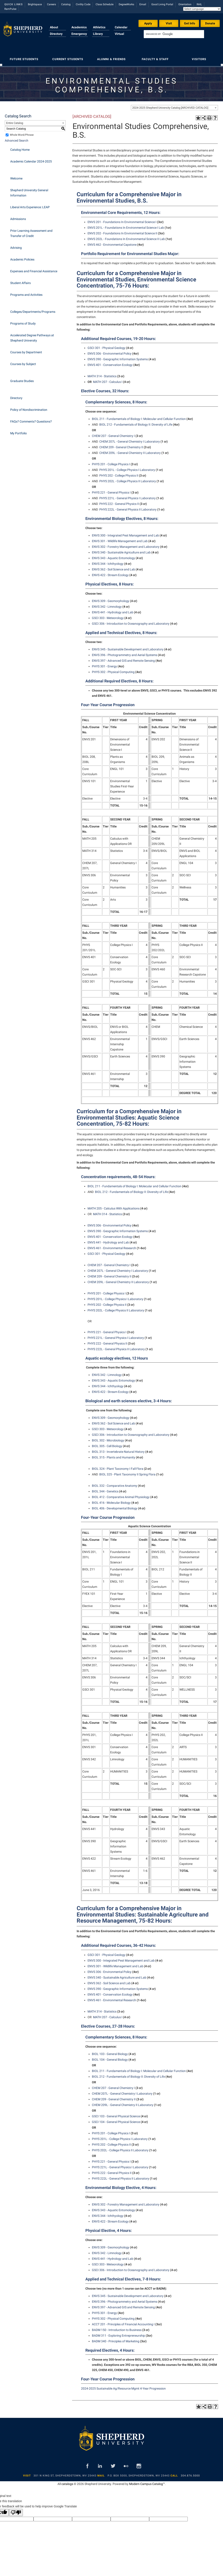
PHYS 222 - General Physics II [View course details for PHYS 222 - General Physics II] (119, 501)
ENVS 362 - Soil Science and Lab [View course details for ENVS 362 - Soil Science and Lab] (113, 567)
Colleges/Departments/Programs (32, 309)
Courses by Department (26, 350)
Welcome (16, 176)
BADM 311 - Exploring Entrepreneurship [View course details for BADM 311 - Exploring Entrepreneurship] (118, 2333)
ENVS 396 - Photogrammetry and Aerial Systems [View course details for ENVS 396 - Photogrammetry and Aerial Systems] (124, 653)
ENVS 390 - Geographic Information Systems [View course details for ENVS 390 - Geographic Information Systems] (118, 357)
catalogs (67, 2481)
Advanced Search (16, 138)
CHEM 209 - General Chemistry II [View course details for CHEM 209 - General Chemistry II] (121, 445)
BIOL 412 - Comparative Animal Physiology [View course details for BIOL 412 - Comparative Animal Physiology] (121, 1495)
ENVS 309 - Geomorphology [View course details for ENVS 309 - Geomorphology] (110, 598)
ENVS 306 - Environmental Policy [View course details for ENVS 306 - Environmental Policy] (110, 351)
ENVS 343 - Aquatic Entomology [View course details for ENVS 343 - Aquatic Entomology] (113, 556)
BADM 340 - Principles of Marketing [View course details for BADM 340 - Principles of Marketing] (115, 2339)
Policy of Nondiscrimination (28, 407)
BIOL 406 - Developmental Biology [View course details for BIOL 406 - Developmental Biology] (114, 1506)
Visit (169, 23)
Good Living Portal (162, 4)
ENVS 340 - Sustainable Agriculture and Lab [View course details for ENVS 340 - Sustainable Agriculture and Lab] (121, 550)
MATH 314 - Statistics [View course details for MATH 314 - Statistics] (102, 374)
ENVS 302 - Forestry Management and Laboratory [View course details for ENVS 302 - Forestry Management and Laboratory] (125, 544)
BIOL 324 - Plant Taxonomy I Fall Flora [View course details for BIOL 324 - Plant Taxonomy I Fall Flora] (117, 1466)
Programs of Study (23, 321)
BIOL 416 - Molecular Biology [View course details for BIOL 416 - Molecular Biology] (111, 1500)
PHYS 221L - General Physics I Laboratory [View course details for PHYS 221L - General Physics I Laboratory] (127, 496)
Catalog (66, 4)
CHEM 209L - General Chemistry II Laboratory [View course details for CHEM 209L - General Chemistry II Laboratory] (130, 450)
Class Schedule (104, 4)
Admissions (18, 216)
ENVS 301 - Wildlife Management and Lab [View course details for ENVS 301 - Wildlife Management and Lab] (120, 539)
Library (98, 34)
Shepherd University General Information (29, 190)
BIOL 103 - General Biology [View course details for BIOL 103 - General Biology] (110, 2051)
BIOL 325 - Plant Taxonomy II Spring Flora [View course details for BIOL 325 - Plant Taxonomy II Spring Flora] (127, 1472)
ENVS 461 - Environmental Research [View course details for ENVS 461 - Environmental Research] (112, 1246)
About (54, 27)
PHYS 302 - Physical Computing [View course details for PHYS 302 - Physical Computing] (113, 669)
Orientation (184, 4)
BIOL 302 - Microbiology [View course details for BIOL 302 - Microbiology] (108, 1438)
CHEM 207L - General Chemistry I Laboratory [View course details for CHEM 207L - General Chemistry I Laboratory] (129, 439)
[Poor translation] (16, 2510)
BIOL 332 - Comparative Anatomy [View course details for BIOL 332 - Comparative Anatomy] (114, 1483)
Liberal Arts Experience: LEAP (30, 205)
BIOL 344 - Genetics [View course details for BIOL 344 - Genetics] (105, 1489)
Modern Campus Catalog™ (147, 2481)
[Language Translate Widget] (202, 9)
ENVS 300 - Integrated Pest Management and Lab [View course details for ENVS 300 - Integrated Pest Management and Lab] (125, 533)
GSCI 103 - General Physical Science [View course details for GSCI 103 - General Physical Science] (116, 2114)
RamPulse (10, 8)
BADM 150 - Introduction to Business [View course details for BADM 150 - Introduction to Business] (117, 2327)
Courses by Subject (23, 362)
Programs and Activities (26, 292)
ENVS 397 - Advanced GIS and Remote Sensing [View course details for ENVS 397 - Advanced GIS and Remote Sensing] (123, 658)
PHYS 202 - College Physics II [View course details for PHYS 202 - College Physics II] (118, 473)
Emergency (79, 34)
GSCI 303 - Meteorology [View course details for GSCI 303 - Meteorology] (108, 615)
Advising (16, 245)
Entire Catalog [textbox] (14, 120)
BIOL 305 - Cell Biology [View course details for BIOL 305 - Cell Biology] (107, 1444)
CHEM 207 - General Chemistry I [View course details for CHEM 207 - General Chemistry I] (113, 433)
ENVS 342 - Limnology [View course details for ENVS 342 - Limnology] (107, 604)
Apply (148, 23)
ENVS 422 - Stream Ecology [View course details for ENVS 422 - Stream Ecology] (110, 573)
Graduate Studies (22, 379)
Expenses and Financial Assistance (33, 269)
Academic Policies (22, 257)
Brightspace (35, 4)
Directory (56, 34)
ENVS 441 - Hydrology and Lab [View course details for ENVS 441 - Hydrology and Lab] (112, 610)
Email (142, 4)
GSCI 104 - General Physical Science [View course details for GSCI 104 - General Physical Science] (116, 2119)
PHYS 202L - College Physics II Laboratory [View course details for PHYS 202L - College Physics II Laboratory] (127, 479)
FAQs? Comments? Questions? (31, 419)
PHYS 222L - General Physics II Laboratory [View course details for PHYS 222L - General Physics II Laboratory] (128, 507)
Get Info (189, 23)
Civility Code (83, 4)
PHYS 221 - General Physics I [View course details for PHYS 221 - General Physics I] (111, 490)
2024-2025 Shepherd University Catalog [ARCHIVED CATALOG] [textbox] (170, 105)
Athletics (99, 27)
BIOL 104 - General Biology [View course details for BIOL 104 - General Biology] (110, 2057)
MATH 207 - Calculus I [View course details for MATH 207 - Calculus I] (107, 379)
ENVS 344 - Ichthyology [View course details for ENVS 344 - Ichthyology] (107, 561)
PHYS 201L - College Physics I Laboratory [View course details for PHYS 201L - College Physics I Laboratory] (127, 467)
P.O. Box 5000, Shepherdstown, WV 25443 (139, 2473)
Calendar (121, 27)
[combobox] (174, 105)
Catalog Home (20, 147)
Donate (210, 23)
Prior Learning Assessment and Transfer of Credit (31, 231)
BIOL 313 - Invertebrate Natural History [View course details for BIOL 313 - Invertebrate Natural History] (118, 1449)
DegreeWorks (126, 4)
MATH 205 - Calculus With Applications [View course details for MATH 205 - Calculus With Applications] (114, 1206)
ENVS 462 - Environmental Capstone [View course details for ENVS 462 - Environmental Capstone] (112, 242)
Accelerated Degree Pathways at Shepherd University (32, 335)
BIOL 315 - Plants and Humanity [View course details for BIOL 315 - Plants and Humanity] (113, 1455)
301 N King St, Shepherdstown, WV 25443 (65, 2473)
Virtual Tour (119, 36)
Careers (51, 4)
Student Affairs (20, 280)
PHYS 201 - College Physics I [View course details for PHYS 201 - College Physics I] (111, 462)
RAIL (199, 4)
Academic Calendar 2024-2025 (31, 159)
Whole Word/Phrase (22, 132)
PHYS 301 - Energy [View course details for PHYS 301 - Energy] (104, 664)
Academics (79, 27)
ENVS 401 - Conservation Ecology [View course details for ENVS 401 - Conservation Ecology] (110, 362)
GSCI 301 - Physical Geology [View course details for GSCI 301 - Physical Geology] (106, 345)
